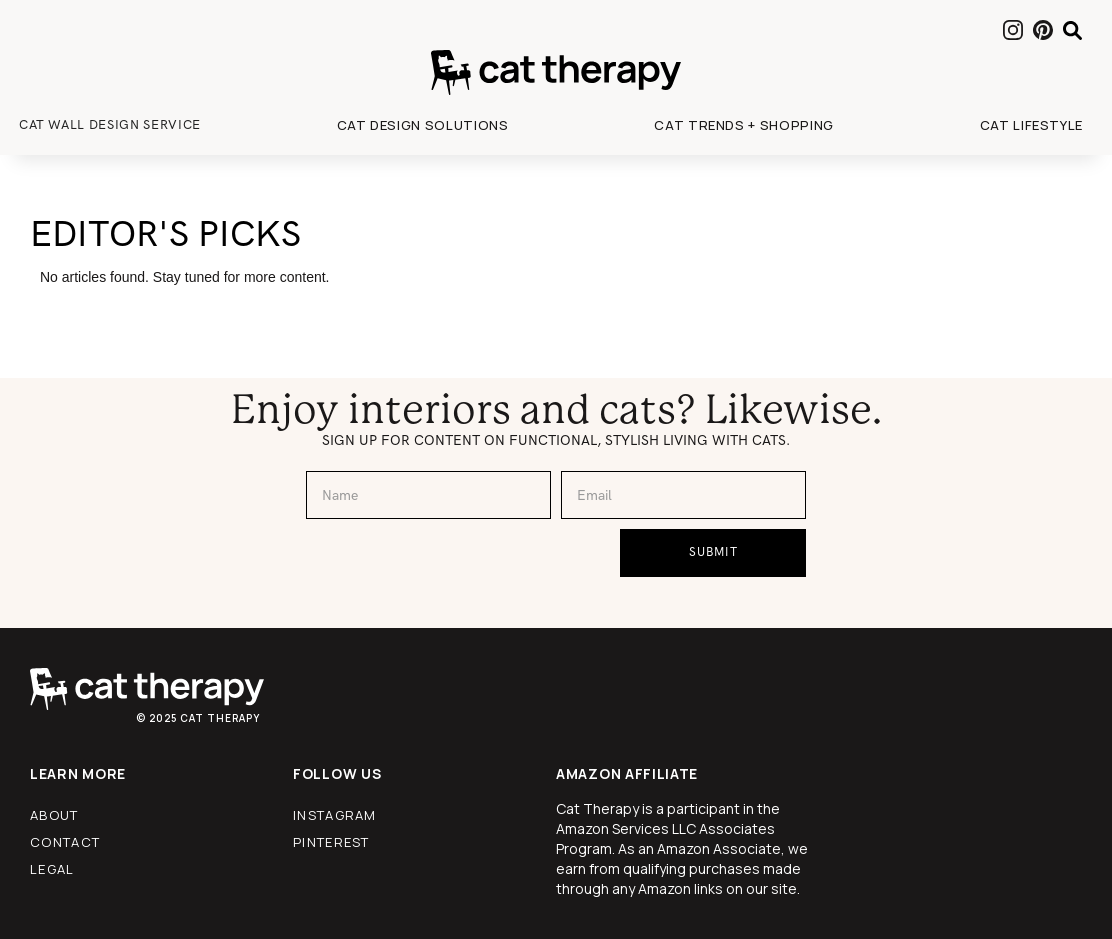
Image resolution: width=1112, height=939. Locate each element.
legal (52, 869)
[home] (556, 72)
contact (65, 842)
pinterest (331, 842)
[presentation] (458, 568)
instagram (335, 815)
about (54, 815)
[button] (423, 125)
